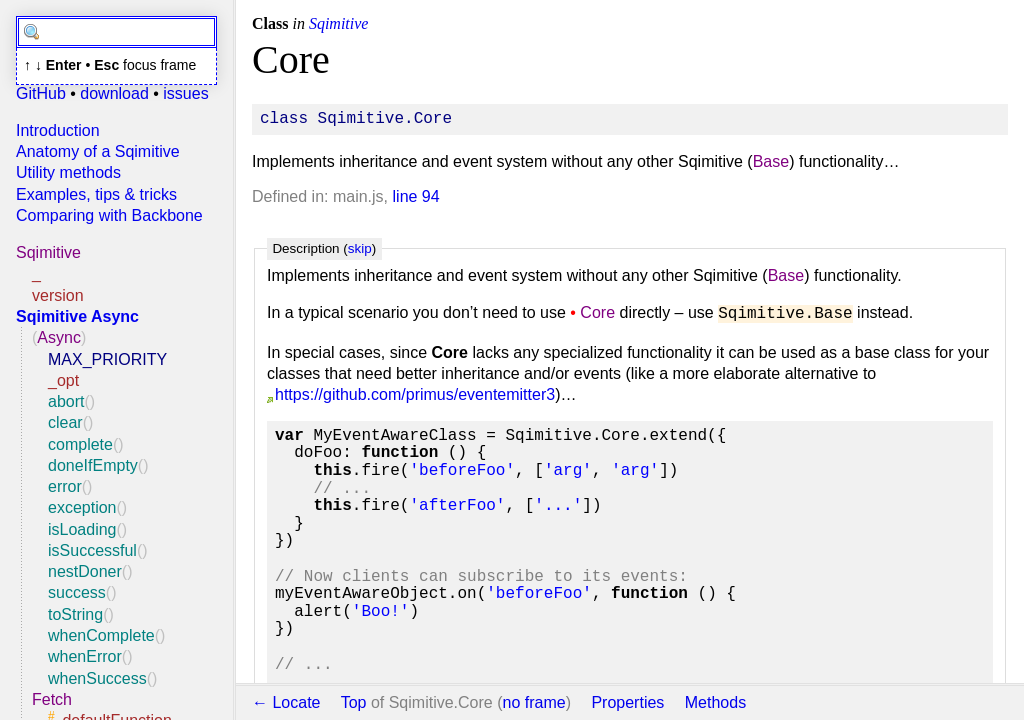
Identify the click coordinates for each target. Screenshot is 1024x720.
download (114, 93)
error (65, 486)
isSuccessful (92, 550)
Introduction (58, 130)
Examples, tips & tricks (96, 194)
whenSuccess (97, 678)
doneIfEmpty (93, 465)
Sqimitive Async (77, 316)
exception (82, 507)
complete (80, 444)
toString (75, 614)
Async (59, 337)
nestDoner (85, 571)
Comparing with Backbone (109, 215)
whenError (85, 656)
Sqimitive (48, 252)
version (58, 295)
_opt (63, 380)
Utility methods (68, 172)
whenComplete (101, 635)
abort (66, 401)
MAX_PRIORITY (107, 359)
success (77, 592)
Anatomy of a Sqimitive (98, 151)
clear (65, 422)
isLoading (82, 529)
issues (185, 93)
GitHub (41, 93)
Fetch (52, 699)
